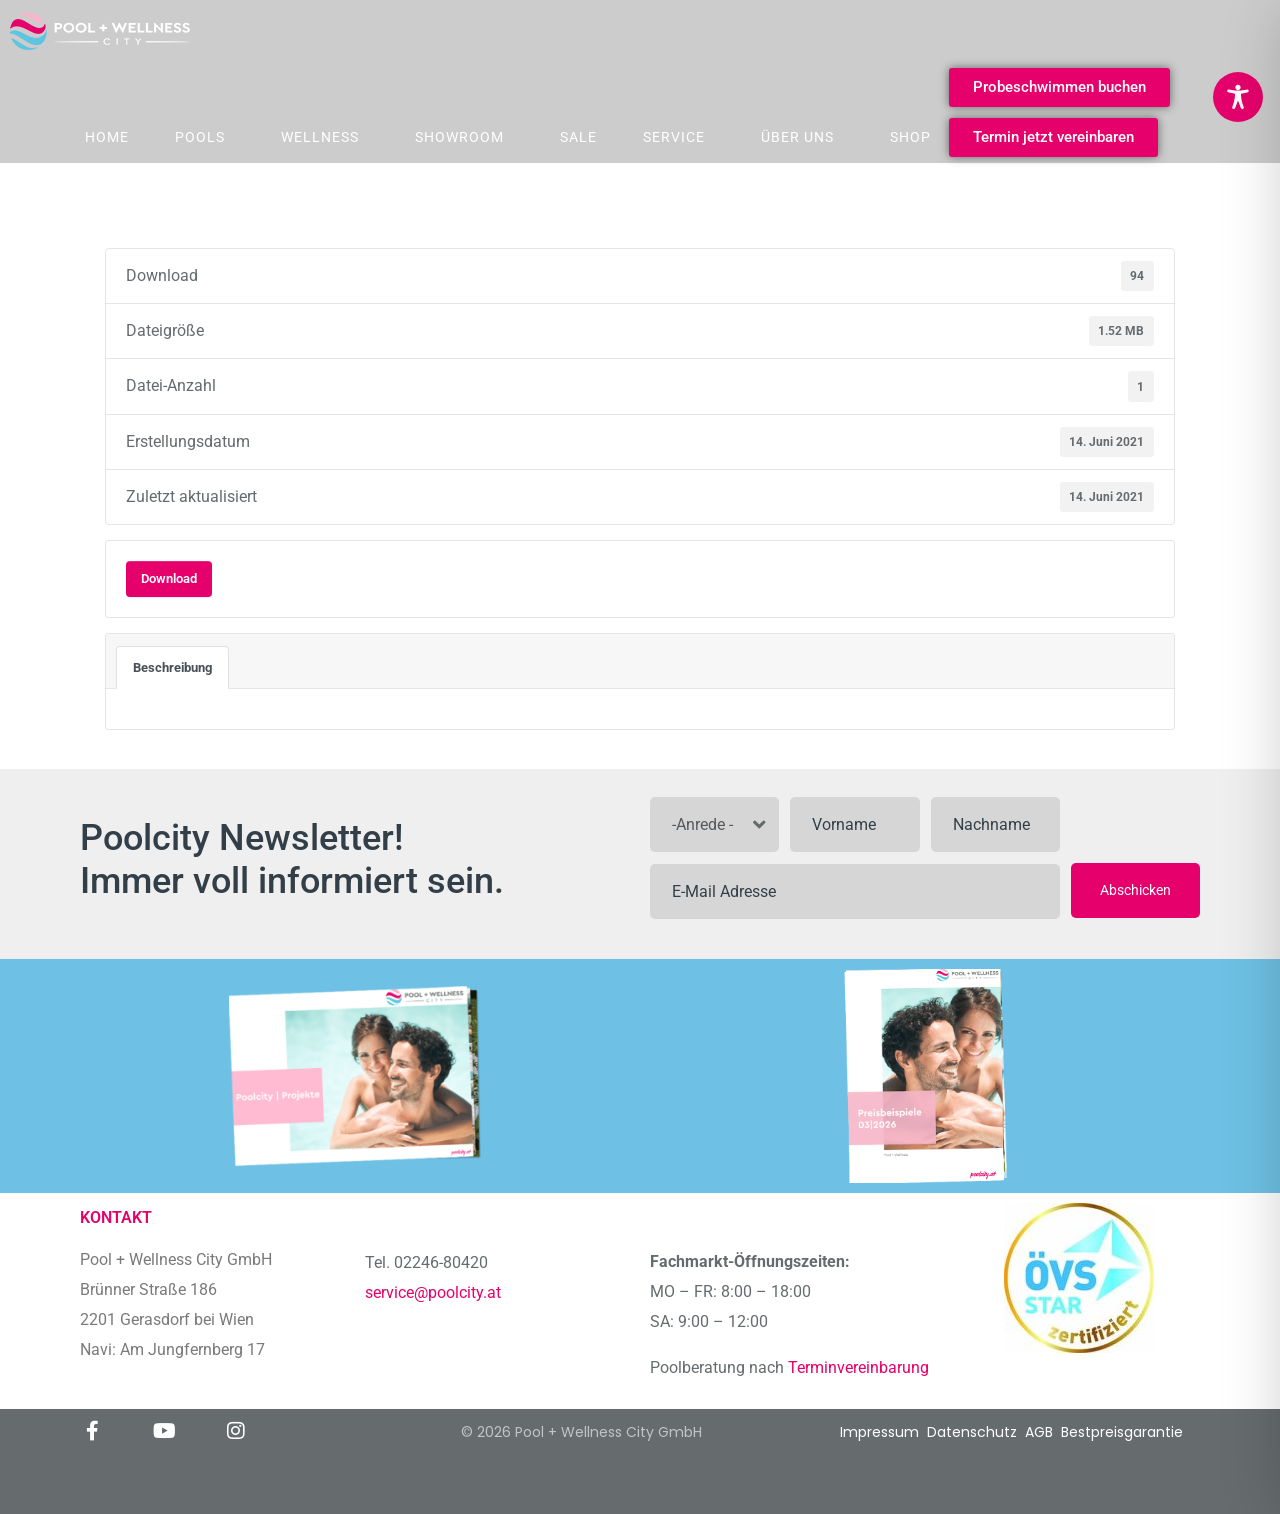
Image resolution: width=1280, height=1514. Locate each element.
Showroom (459, 137)
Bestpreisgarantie (1122, 1432)
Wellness (320, 137)
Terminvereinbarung (860, 1367)
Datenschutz (972, 1432)
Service (674, 137)
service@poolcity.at (433, 1292)
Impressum (879, 1432)
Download (169, 578)
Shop (910, 137)
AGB (1039, 1432)
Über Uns (797, 137)
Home (107, 137)
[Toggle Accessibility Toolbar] (1238, 97)
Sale (578, 137)
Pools (200, 137)
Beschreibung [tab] (172, 667)
